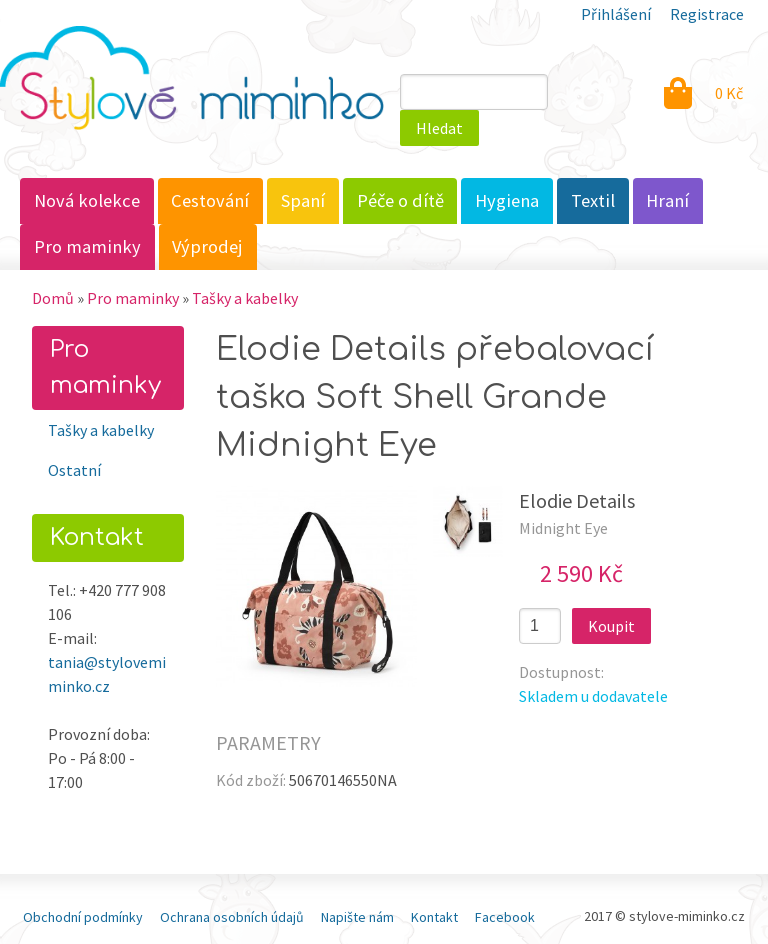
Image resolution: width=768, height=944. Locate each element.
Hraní (667, 200)
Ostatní (74, 470)
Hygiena (507, 200)
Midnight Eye (563, 528)
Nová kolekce (87, 200)
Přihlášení (616, 14)
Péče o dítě (400, 200)
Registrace (707, 14)
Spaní (303, 200)
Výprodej (207, 246)
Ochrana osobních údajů (232, 917)
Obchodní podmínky (83, 917)
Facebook (505, 917)
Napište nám (357, 917)
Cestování (210, 200)
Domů (53, 298)
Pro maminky (87, 246)
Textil (593, 200)
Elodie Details (577, 500)
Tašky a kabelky (245, 298)
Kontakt (434, 917)
